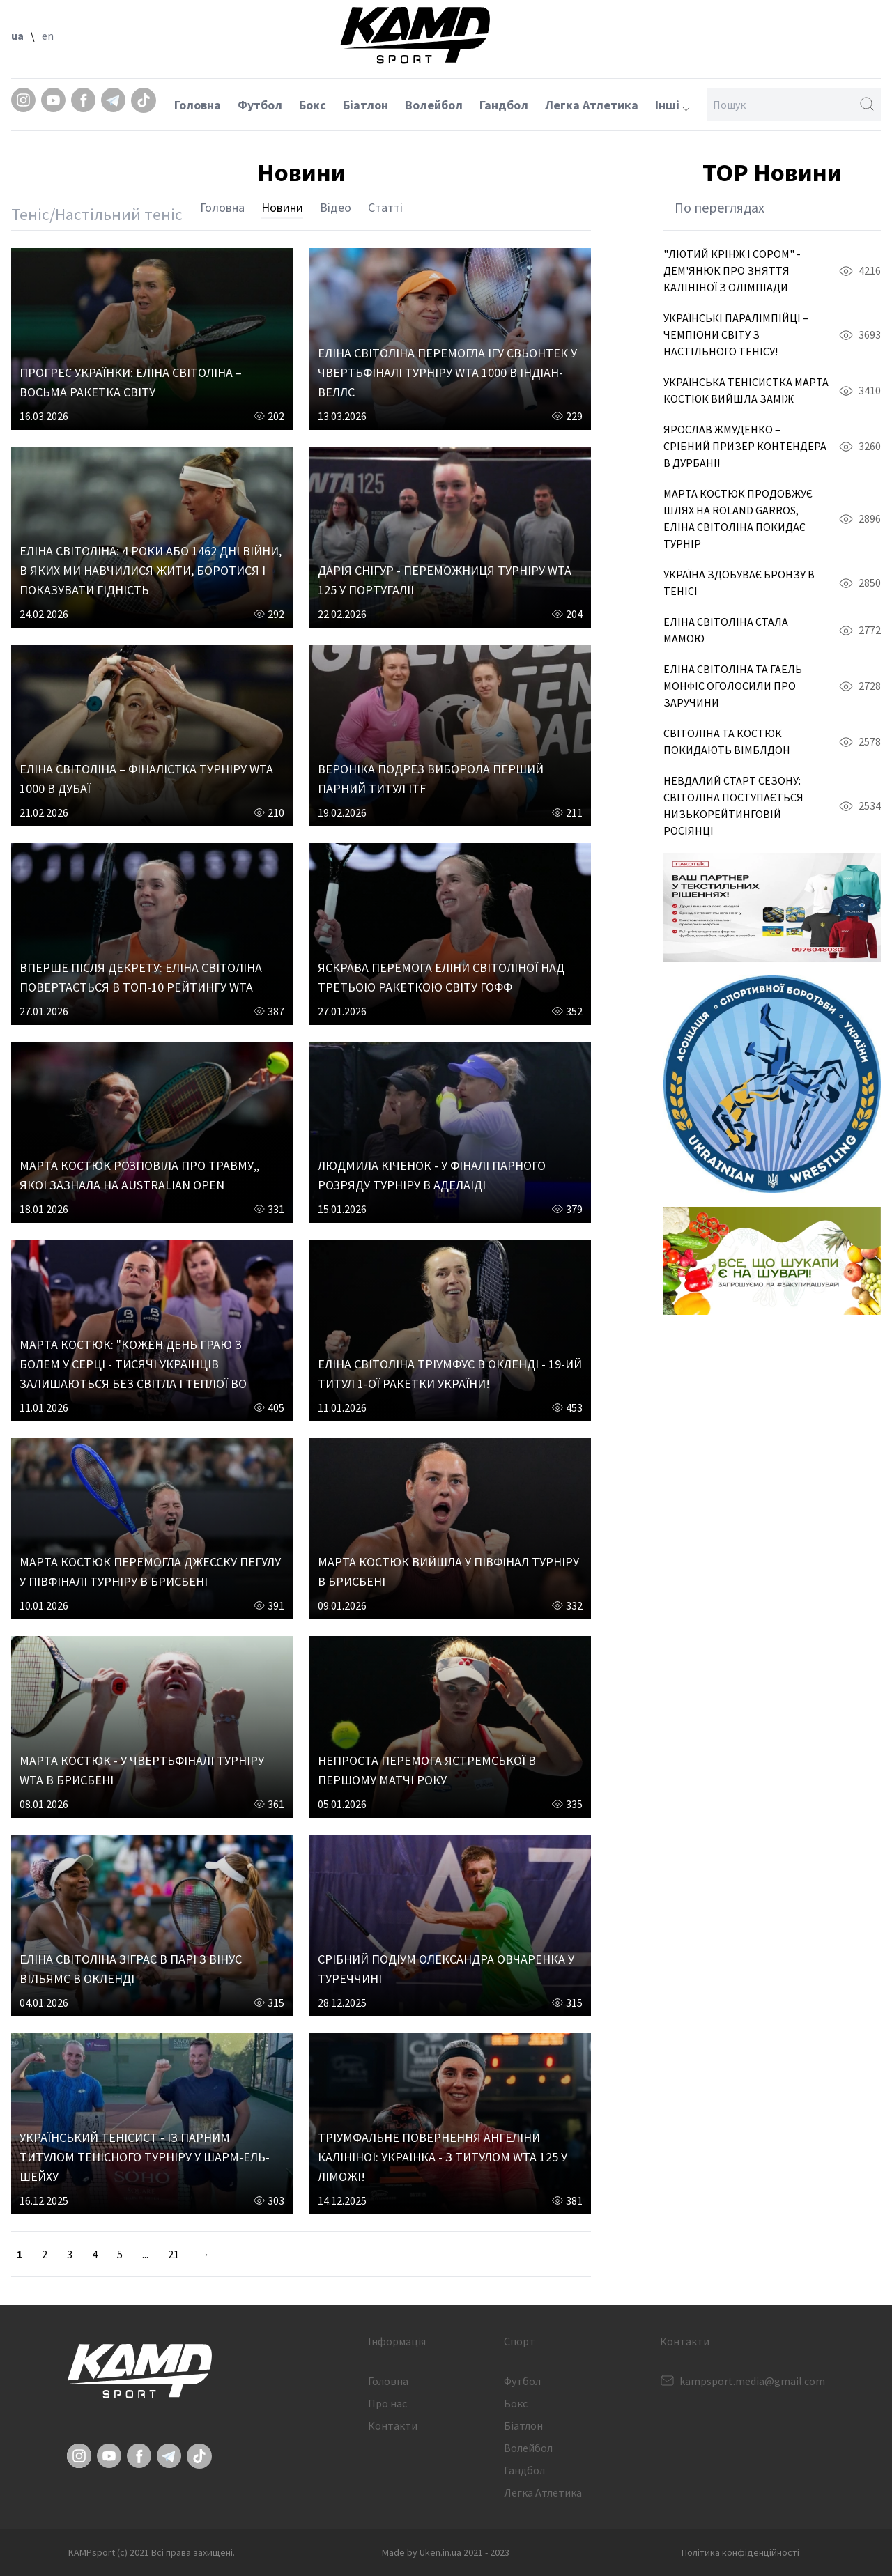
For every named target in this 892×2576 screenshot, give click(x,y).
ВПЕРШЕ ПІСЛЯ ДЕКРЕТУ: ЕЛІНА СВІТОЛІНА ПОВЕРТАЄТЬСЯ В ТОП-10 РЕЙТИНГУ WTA (141, 977)
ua (17, 36)
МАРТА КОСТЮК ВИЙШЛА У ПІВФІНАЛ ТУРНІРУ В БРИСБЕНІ (448, 1571)
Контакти (392, 2425)
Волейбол (434, 105)
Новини (282, 207)
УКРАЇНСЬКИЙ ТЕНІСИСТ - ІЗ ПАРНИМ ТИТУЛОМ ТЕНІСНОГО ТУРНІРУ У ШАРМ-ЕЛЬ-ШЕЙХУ (145, 2156)
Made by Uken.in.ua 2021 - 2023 (445, 2552)
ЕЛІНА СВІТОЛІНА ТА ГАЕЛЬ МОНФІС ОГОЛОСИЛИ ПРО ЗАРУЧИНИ (732, 685)
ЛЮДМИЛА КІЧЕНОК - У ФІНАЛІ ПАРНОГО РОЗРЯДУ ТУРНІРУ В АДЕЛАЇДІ (432, 1175)
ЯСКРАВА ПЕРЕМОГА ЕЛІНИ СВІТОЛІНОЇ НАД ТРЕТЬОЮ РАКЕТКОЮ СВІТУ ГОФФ (441, 977)
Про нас (387, 2403)
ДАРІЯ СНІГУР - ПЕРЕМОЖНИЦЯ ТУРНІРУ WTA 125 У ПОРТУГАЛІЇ (444, 580)
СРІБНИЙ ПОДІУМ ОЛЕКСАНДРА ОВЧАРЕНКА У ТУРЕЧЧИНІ (446, 1969)
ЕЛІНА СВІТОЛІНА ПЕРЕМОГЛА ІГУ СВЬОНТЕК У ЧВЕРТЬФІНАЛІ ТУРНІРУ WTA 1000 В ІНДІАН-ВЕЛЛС (447, 372)
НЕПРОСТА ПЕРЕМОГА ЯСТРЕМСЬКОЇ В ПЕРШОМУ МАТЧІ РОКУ (427, 1770)
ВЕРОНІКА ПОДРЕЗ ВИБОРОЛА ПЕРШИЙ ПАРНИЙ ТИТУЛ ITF (431, 778)
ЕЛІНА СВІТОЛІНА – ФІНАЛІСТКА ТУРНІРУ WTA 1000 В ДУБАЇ (146, 778)
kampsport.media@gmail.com (752, 2381)
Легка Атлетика (591, 105)
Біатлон (365, 105)
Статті (385, 207)
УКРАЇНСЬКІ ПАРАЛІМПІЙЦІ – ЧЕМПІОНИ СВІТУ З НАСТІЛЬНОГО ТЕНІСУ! (735, 334)
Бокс (312, 105)
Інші (672, 105)
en (48, 36)
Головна (197, 105)
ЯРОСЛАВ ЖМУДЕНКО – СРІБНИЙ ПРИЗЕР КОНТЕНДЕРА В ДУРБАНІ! (744, 446)
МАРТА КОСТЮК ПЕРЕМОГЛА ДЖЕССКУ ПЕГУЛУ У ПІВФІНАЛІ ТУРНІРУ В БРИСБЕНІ (150, 1571)
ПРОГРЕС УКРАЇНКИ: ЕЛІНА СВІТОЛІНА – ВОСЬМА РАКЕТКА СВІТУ (131, 382)
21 (173, 2254)
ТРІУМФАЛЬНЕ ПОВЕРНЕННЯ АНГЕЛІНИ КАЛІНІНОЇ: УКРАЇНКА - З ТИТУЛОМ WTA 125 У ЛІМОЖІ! (442, 2156)
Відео (335, 207)
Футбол (260, 105)
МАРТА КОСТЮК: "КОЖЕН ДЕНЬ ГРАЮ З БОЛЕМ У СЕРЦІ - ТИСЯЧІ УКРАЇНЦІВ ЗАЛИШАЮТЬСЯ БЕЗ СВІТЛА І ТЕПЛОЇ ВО (133, 1363)
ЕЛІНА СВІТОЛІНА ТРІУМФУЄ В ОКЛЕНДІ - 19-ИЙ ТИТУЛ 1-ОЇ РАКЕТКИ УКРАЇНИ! (450, 1373)
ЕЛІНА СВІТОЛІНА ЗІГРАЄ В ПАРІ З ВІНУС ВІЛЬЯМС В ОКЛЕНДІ (131, 1969)
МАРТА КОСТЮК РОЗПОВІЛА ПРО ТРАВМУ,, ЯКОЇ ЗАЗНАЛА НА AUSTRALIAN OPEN (139, 1175)
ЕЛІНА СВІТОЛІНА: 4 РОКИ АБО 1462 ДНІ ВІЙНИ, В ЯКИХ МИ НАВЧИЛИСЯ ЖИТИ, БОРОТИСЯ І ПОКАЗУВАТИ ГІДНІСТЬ (151, 570)
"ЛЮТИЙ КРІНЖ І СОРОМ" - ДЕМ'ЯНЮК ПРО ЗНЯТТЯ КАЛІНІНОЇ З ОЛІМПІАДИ (732, 270)
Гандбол (503, 105)
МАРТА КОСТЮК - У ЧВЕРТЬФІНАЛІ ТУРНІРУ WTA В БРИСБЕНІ (142, 1770)
